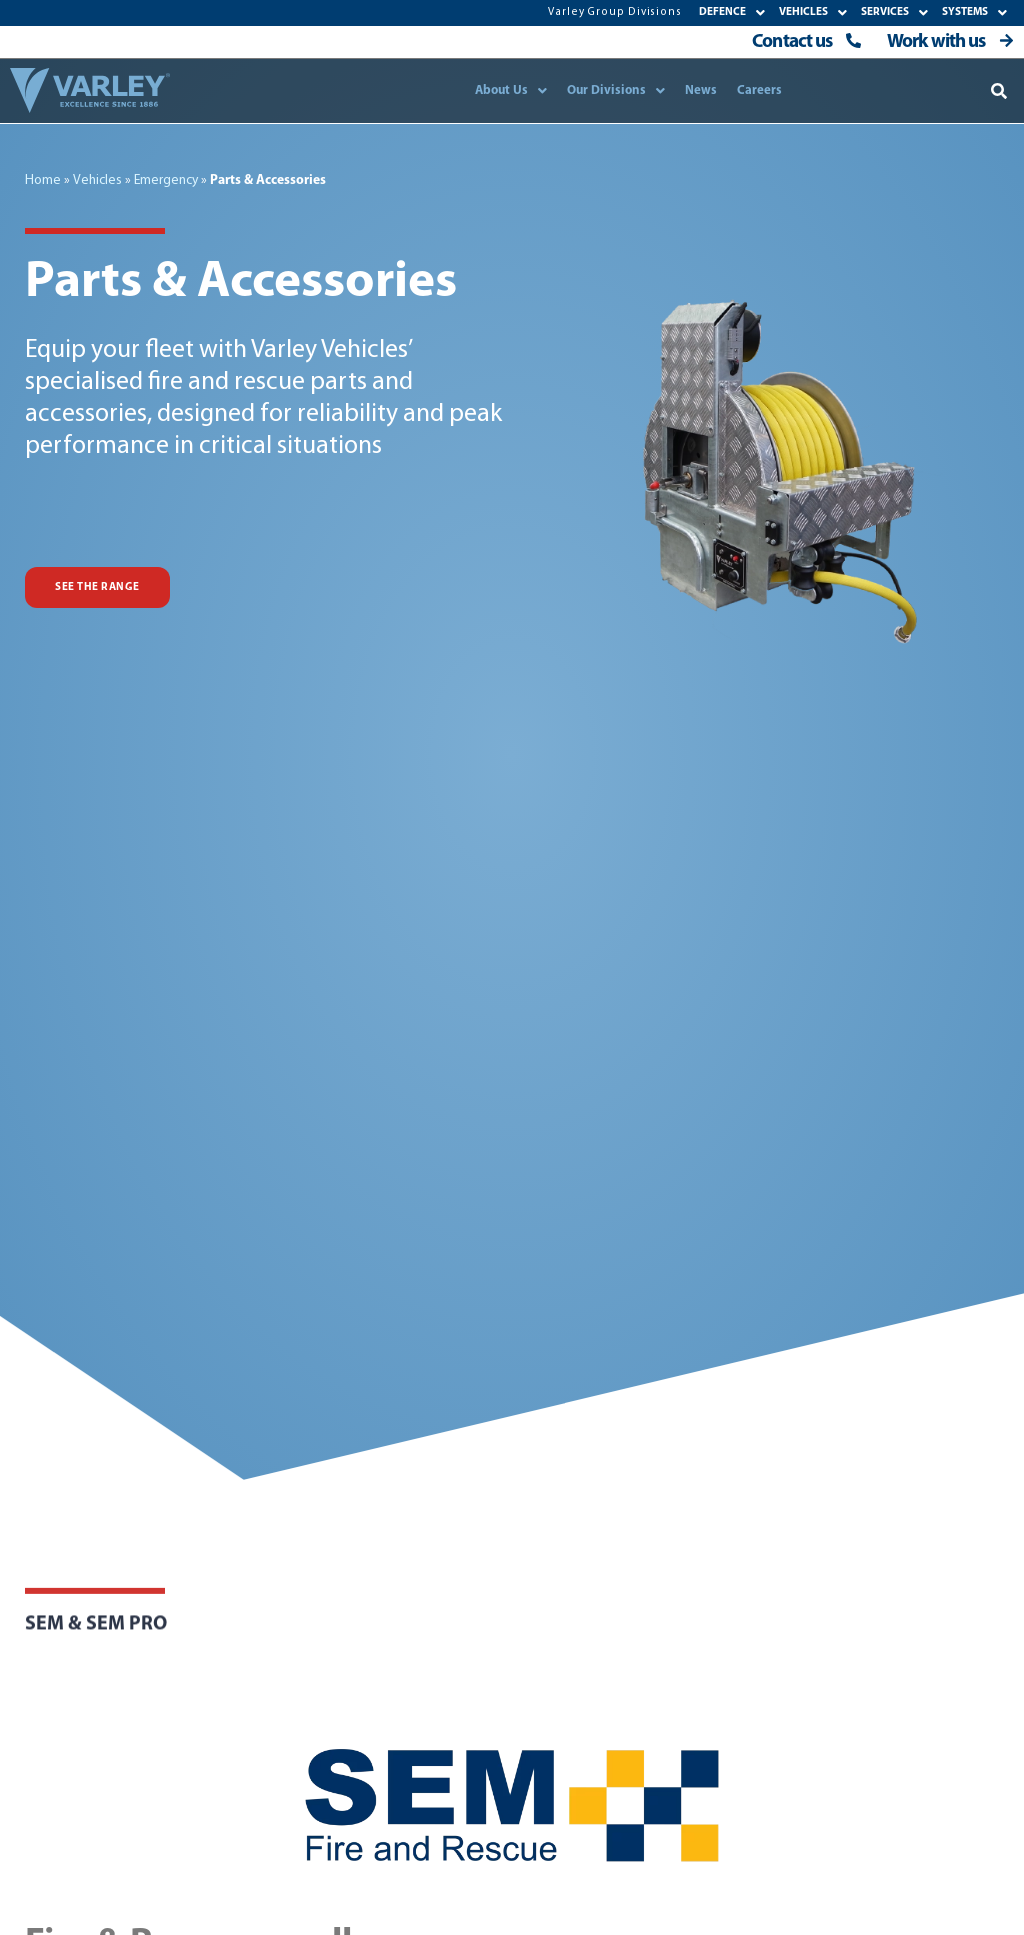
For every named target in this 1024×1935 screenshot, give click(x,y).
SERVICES (894, 12)
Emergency (166, 180)
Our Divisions (616, 91)
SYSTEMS (974, 12)
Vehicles (97, 180)
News (701, 90)
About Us (511, 91)
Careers (759, 90)
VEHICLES (813, 12)
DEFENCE (732, 12)
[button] (999, 90)
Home (43, 180)
